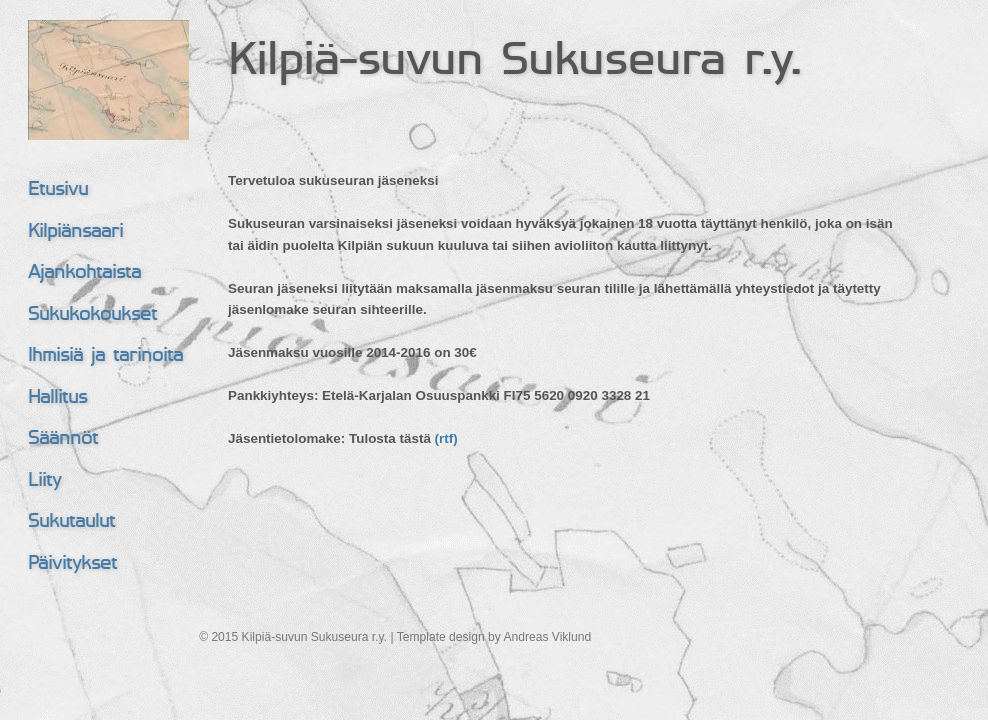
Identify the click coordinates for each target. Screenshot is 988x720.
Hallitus (57, 398)
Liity (44, 481)
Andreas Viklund (547, 637)
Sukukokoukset (92, 315)
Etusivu (58, 190)
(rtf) (446, 438)
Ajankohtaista (84, 273)
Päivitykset (72, 564)
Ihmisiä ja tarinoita (105, 356)
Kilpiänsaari (75, 232)
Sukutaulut (71, 522)
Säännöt (63, 439)
